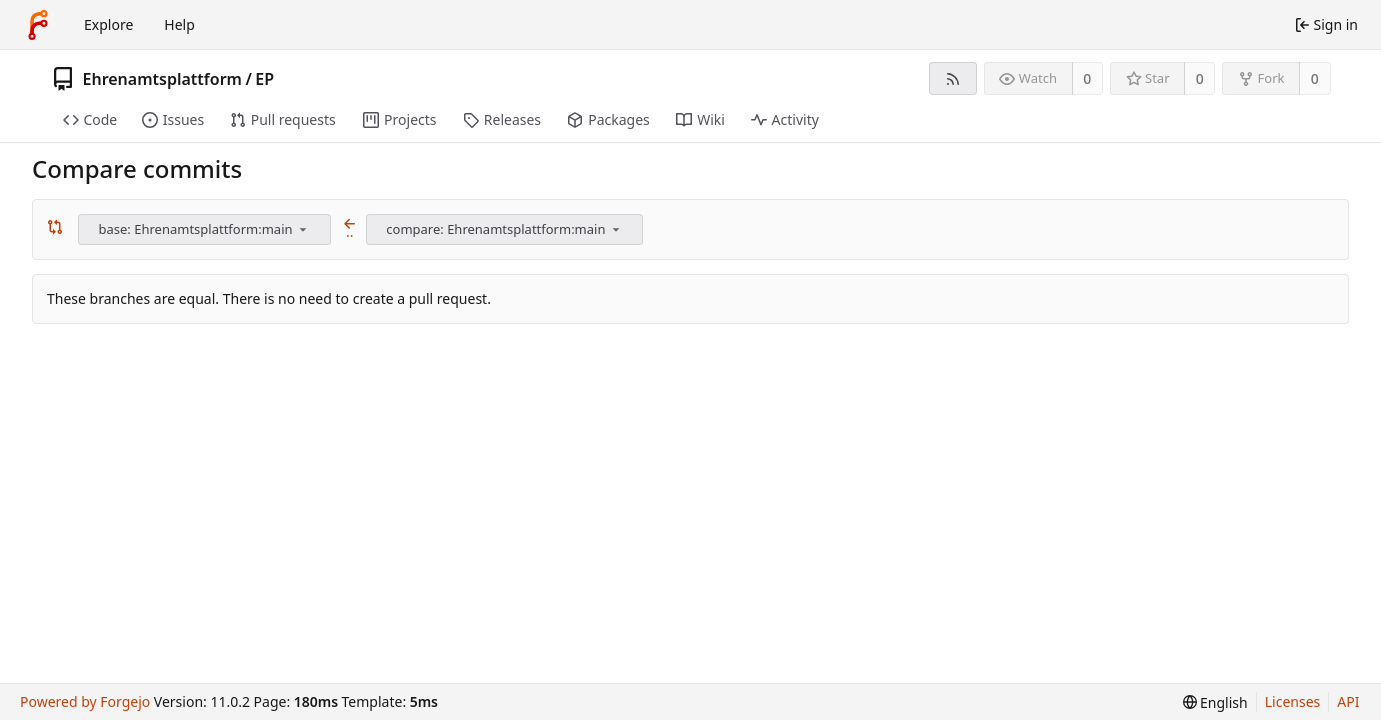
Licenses (1293, 701)
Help (179, 24)
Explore (108, 24)
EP (264, 79)
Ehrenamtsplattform (162, 79)
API (1348, 701)
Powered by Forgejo (85, 701)
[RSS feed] (952, 78)
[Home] (38, 25)
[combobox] (206, 229)
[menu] (303, 229)
